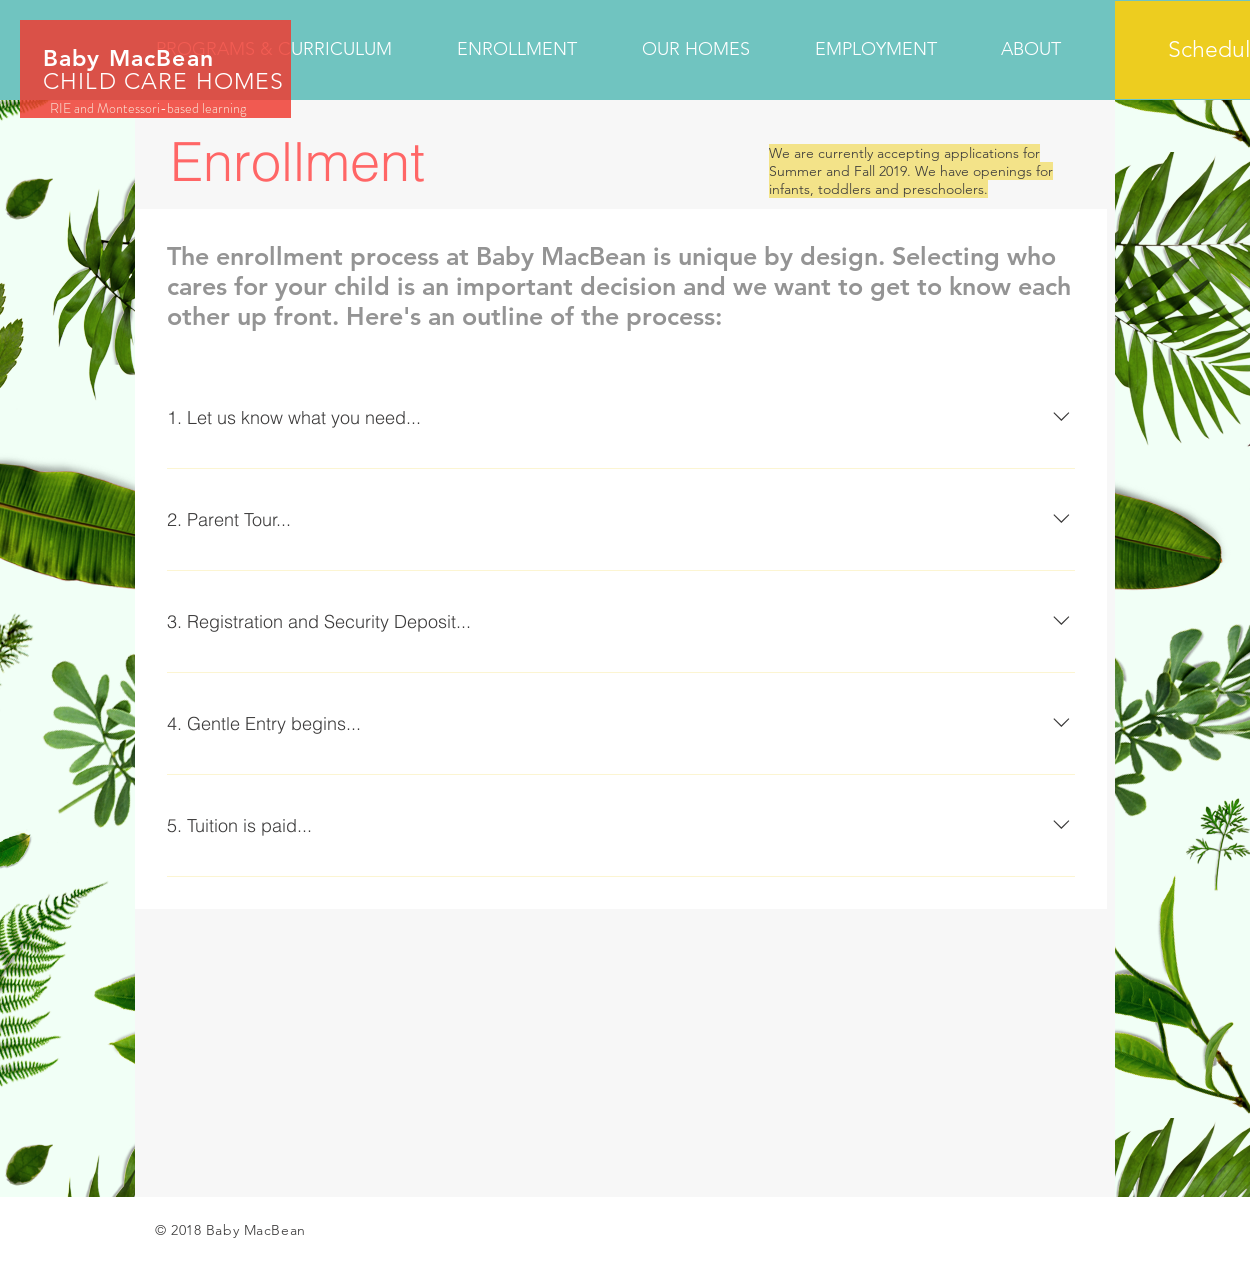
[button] (534, 49)
